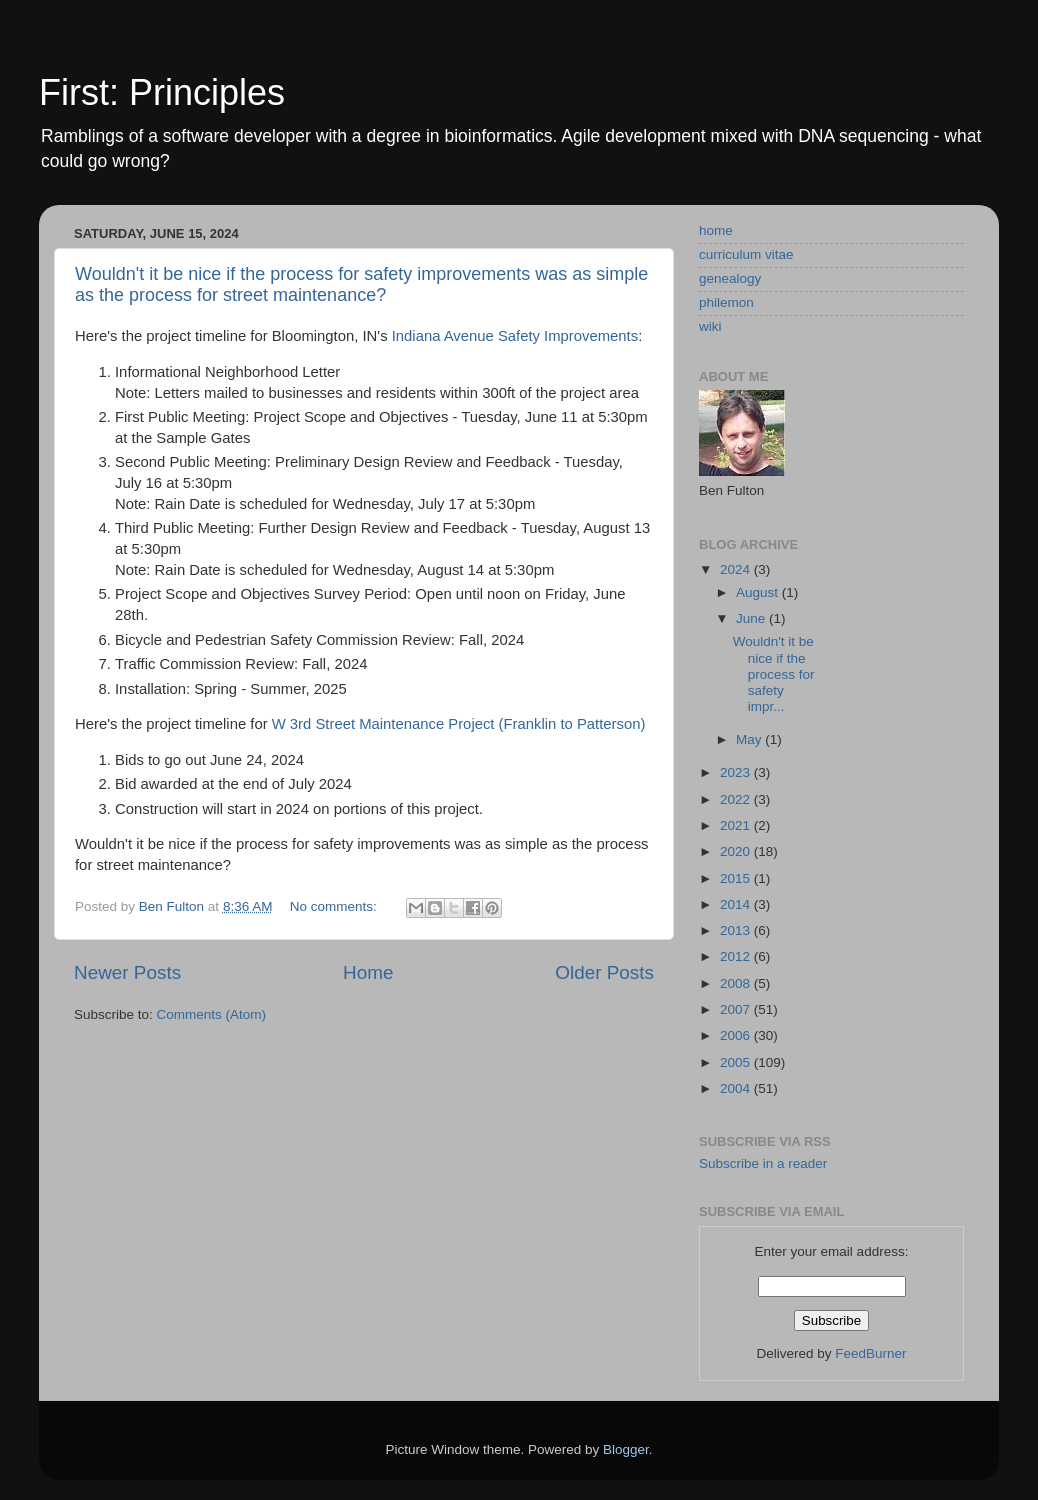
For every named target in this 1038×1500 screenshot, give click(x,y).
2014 (737, 904)
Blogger (626, 1449)
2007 (737, 1009)
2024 (737, 569)
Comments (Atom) (212, 1014)
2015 (737, 878)
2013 (737, 930)
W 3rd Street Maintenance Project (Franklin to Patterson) (459, 724)
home (716, 230)
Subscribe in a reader (763, 1163)
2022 (737, 799)
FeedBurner (870, 1353)
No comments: (335, 906)
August (759, 592)
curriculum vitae (746, 254)
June (752, 618)
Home (368, 972)
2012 (737, 956)
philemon (726, 302)
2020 (737, 851)
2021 (737, 825)
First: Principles (162, 92)
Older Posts (604, 972)
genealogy (730, 278)
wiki (710, 326)
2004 (737, 1088)
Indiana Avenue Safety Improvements (515, 336)
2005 (737, 1062)
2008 (737, 983)
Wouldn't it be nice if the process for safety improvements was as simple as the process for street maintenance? (361, 284)
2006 (737, 1035)
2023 (737, 772)
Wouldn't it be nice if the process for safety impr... (774, 674)
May (750, 739)
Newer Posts (127, 972)
